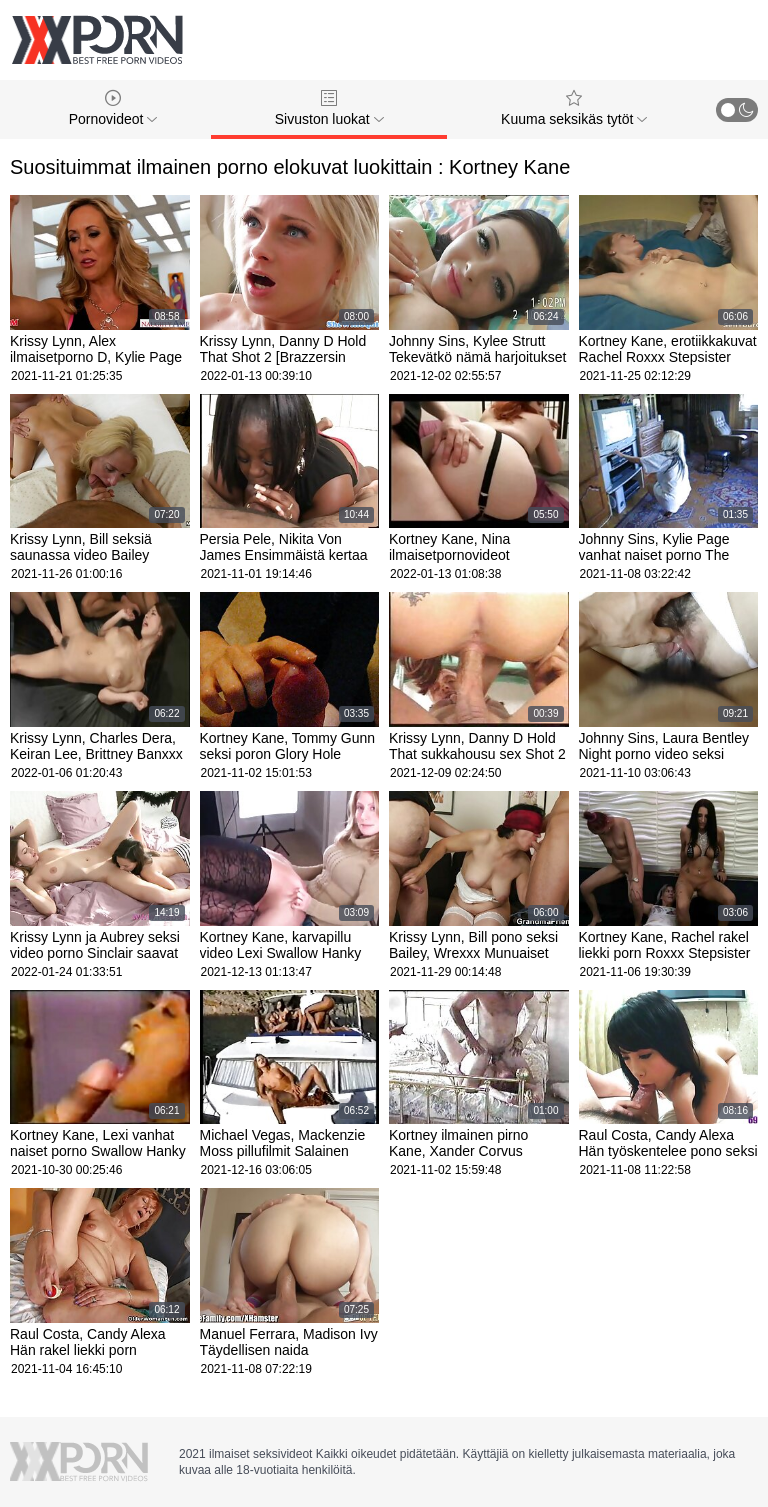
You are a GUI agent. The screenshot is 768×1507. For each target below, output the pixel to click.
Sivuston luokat (329, 108)
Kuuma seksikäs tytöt (574, 108)
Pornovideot (113, 108)
